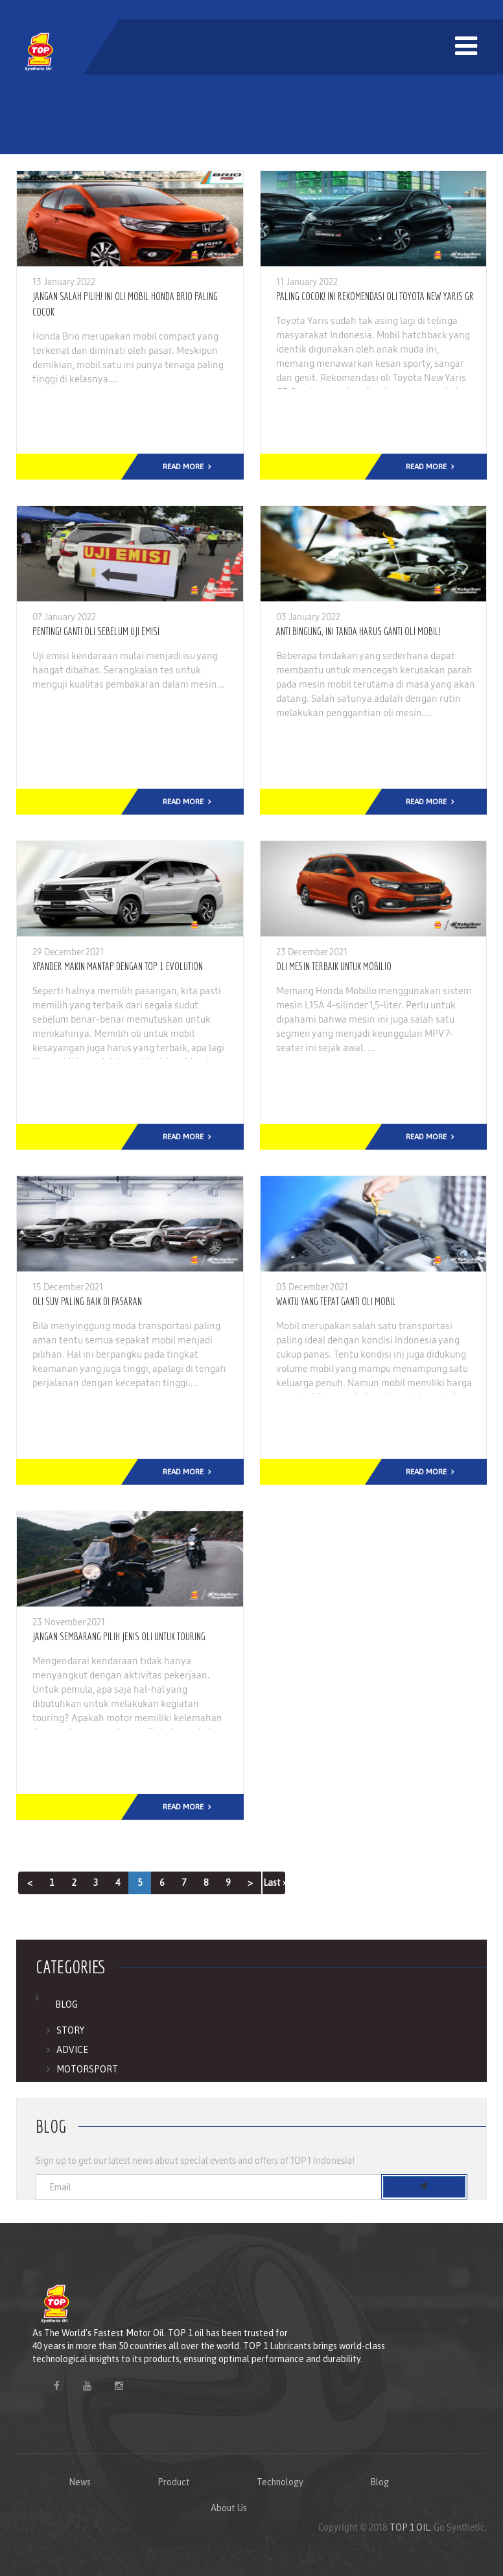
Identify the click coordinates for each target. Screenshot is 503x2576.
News (80, 2482)
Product (174, 2482)
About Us (229, 2508)
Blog (66, 2004)
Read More (183, 466)
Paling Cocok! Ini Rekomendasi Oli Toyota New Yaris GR (375, 296)
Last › (274, 1882)
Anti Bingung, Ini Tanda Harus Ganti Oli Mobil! (358, 631)
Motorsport (87, 2069)
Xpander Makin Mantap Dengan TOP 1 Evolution (117, 966)
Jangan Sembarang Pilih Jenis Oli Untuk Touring (118, 1636)
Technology (280, 2482)
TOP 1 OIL (410, 2527)
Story (70, 2030)
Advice (72, 2050)
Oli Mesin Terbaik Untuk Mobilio (334, 966)
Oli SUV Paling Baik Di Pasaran (87, 1301)
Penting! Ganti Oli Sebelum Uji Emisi (95, 631)
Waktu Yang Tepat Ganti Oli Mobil (336, 1301)
